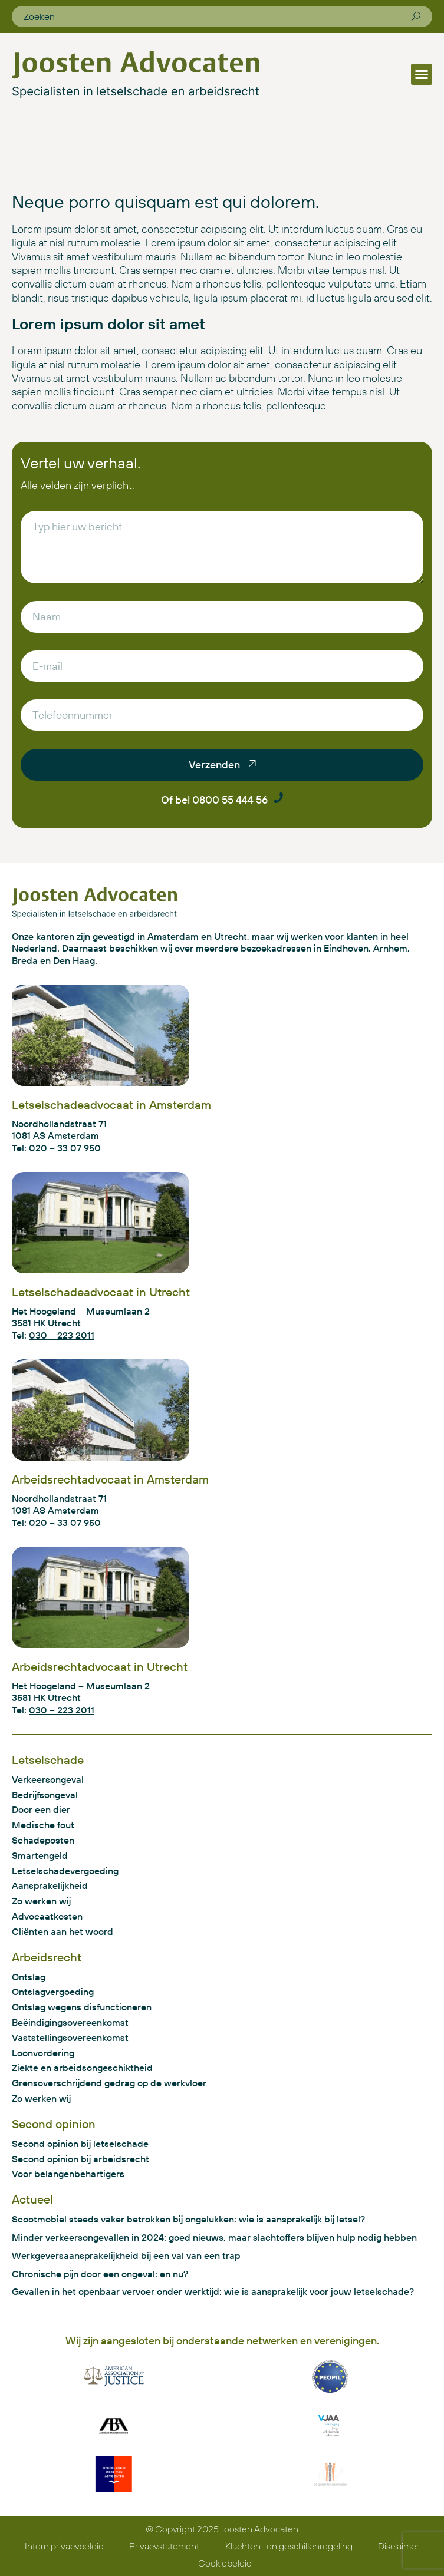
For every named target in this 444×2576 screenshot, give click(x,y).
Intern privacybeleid (64, 2546)
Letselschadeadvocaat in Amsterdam (111, 1104)
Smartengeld (40, 1855)
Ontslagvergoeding (53, 1991)
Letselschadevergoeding (65, 1871)
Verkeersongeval (48, 1779)
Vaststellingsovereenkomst (70, 2037)
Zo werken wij (41, 1901)
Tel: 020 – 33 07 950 (56, 1148)
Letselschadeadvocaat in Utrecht (101, 1291)
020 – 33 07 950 (65, 1522)
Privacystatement (164, 2546)
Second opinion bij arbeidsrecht (80, 2159)
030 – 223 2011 (61, 1335)
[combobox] (217, 16)
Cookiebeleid (225, 2563)
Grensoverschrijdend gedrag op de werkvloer (109, 2083)
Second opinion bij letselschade (80, 2143)
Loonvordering (43, 2053)
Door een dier (41, 1809)
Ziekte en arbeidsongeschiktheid (82, 2067)
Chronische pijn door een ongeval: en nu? (100, 2274)
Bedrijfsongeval (45, 1795)
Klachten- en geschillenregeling (289, 2546)
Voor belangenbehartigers (68, 2173)
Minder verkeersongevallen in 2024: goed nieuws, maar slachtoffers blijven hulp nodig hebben (214, 2237)
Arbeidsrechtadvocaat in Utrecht (100, 1666)
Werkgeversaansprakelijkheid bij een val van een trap (126, 2255)
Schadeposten (43, 1840)
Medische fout (43, 1825)
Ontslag (28, 1977)
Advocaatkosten (47, 1916)
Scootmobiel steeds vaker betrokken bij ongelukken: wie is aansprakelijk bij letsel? (188, 2219)
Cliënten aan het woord (62, 1931)
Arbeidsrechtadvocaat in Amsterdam (110, 1479)
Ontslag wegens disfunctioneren (82, 2007)
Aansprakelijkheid (50, 1885)
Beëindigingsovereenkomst (70, 2022)
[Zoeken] (415, 16)
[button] (421, 74)
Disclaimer (398, 2546)
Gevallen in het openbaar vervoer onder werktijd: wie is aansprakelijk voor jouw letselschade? (213, 2291)
